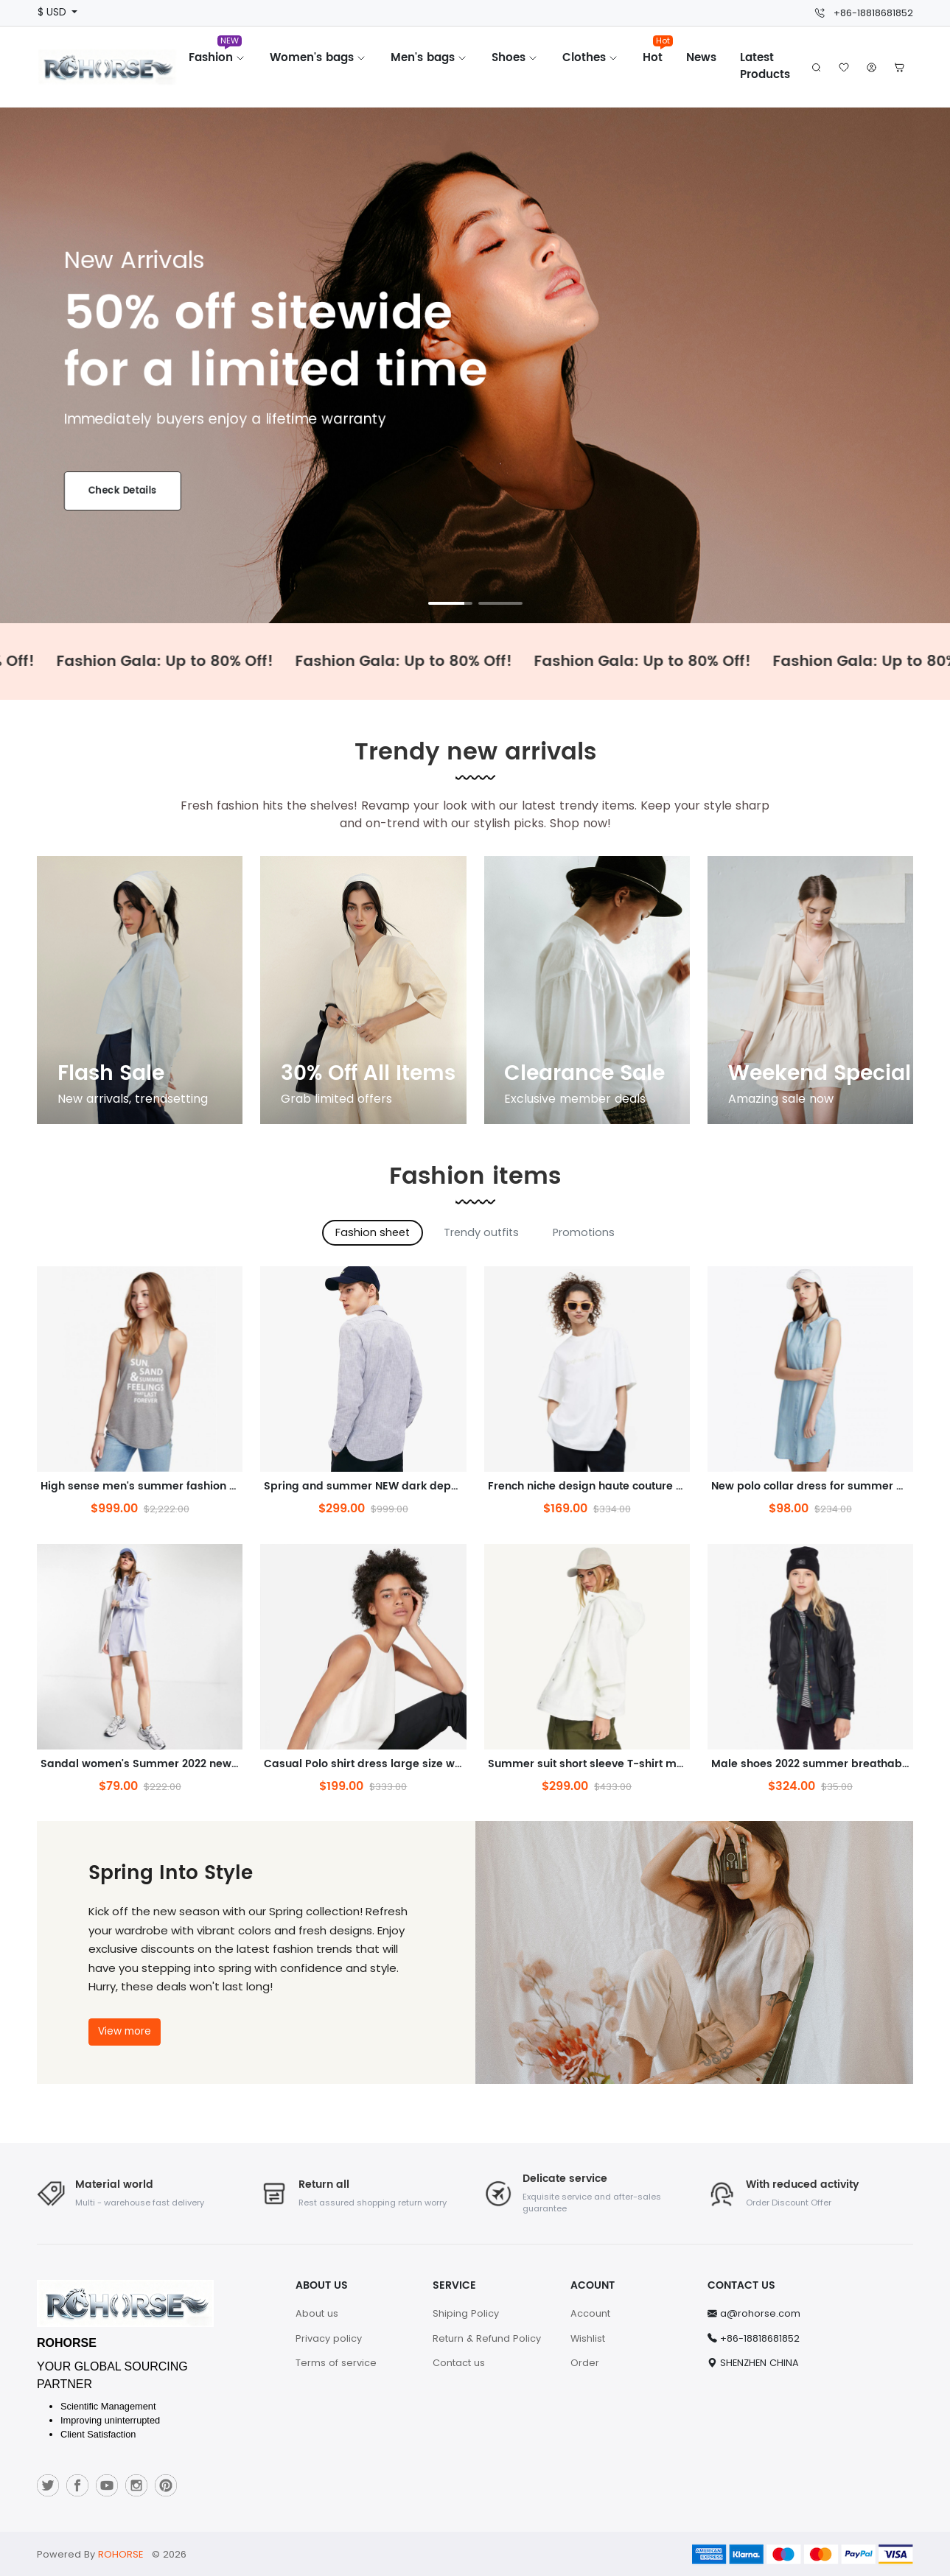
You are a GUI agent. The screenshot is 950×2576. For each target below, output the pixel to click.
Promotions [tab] (584, 1232)
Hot (658, 52)
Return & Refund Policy (487, 2338)
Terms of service (336, 2362)
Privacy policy (329, 2338)
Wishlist (587, 2338)
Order (584, 2362)
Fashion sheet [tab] (372, 1232)
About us (317, 2313)
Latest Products (765, 66)
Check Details (122, 491)
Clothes (590, 58)
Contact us (459, 2362)
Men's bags (429, 58)
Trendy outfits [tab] (481, 1232)
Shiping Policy (466, 2313)
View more (124, 2031)
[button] (899, 67)
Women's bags (318, 58)
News (701, 58)
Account (590, 2313)
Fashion (217, 52)
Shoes (515, 58)
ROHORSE (120, 2554)
